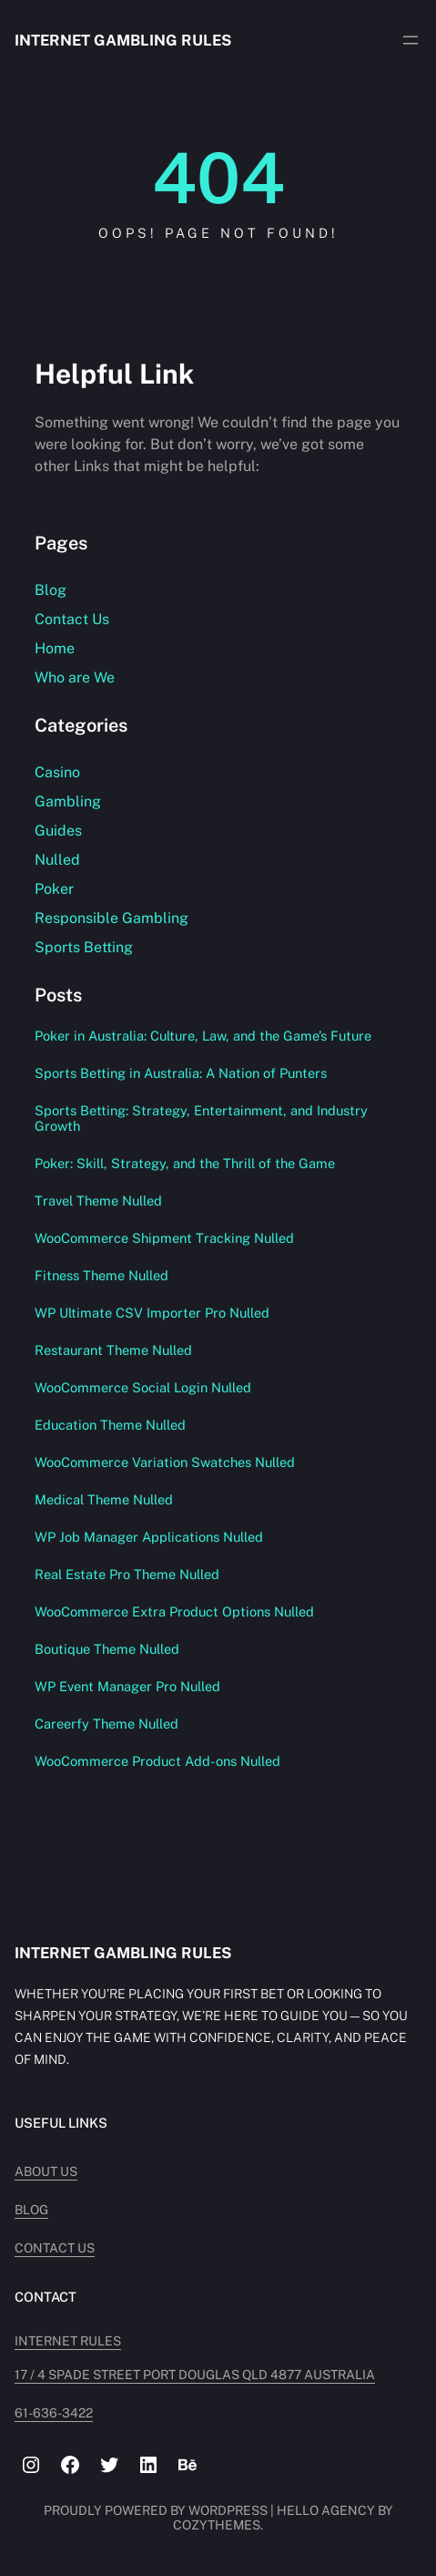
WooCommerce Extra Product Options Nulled (174, 1611)
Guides (58, 830)
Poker (54, 889)
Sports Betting (84, 947)
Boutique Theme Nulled (107, 1649)
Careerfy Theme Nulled (106, 1723)
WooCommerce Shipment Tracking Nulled (164, 1238)
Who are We (75, 677)
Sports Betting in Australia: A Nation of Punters (181, 1073)
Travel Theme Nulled (98, 1200)
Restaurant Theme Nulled (113, 1350)
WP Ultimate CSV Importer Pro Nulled (152, 1312)
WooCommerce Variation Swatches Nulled (165, 1462)
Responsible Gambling (111, 918)
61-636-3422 (54, 2413)
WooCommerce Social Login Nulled (143, 1387)
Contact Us (72, 619)
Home (55, 648)
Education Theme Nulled (110, 1424)
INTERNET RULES (68, 2341)
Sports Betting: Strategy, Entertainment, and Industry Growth (201, 1118)
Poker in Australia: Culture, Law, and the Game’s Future (203, 1035)
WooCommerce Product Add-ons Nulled (157, 1761)
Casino (57, 772)
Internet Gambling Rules (123, 40)
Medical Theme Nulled (104, 1499)
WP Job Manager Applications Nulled (149, 1537)
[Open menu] (410, 40)
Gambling (68, 801)
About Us (46, 2171)
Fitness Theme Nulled (101, 1275)
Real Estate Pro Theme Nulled (127, 1574)
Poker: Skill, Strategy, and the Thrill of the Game (185, 1163)
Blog (50, 590)
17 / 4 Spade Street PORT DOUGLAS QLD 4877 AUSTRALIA (195, 2374)
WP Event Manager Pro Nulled (127, 1686)
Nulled (57, 859)
